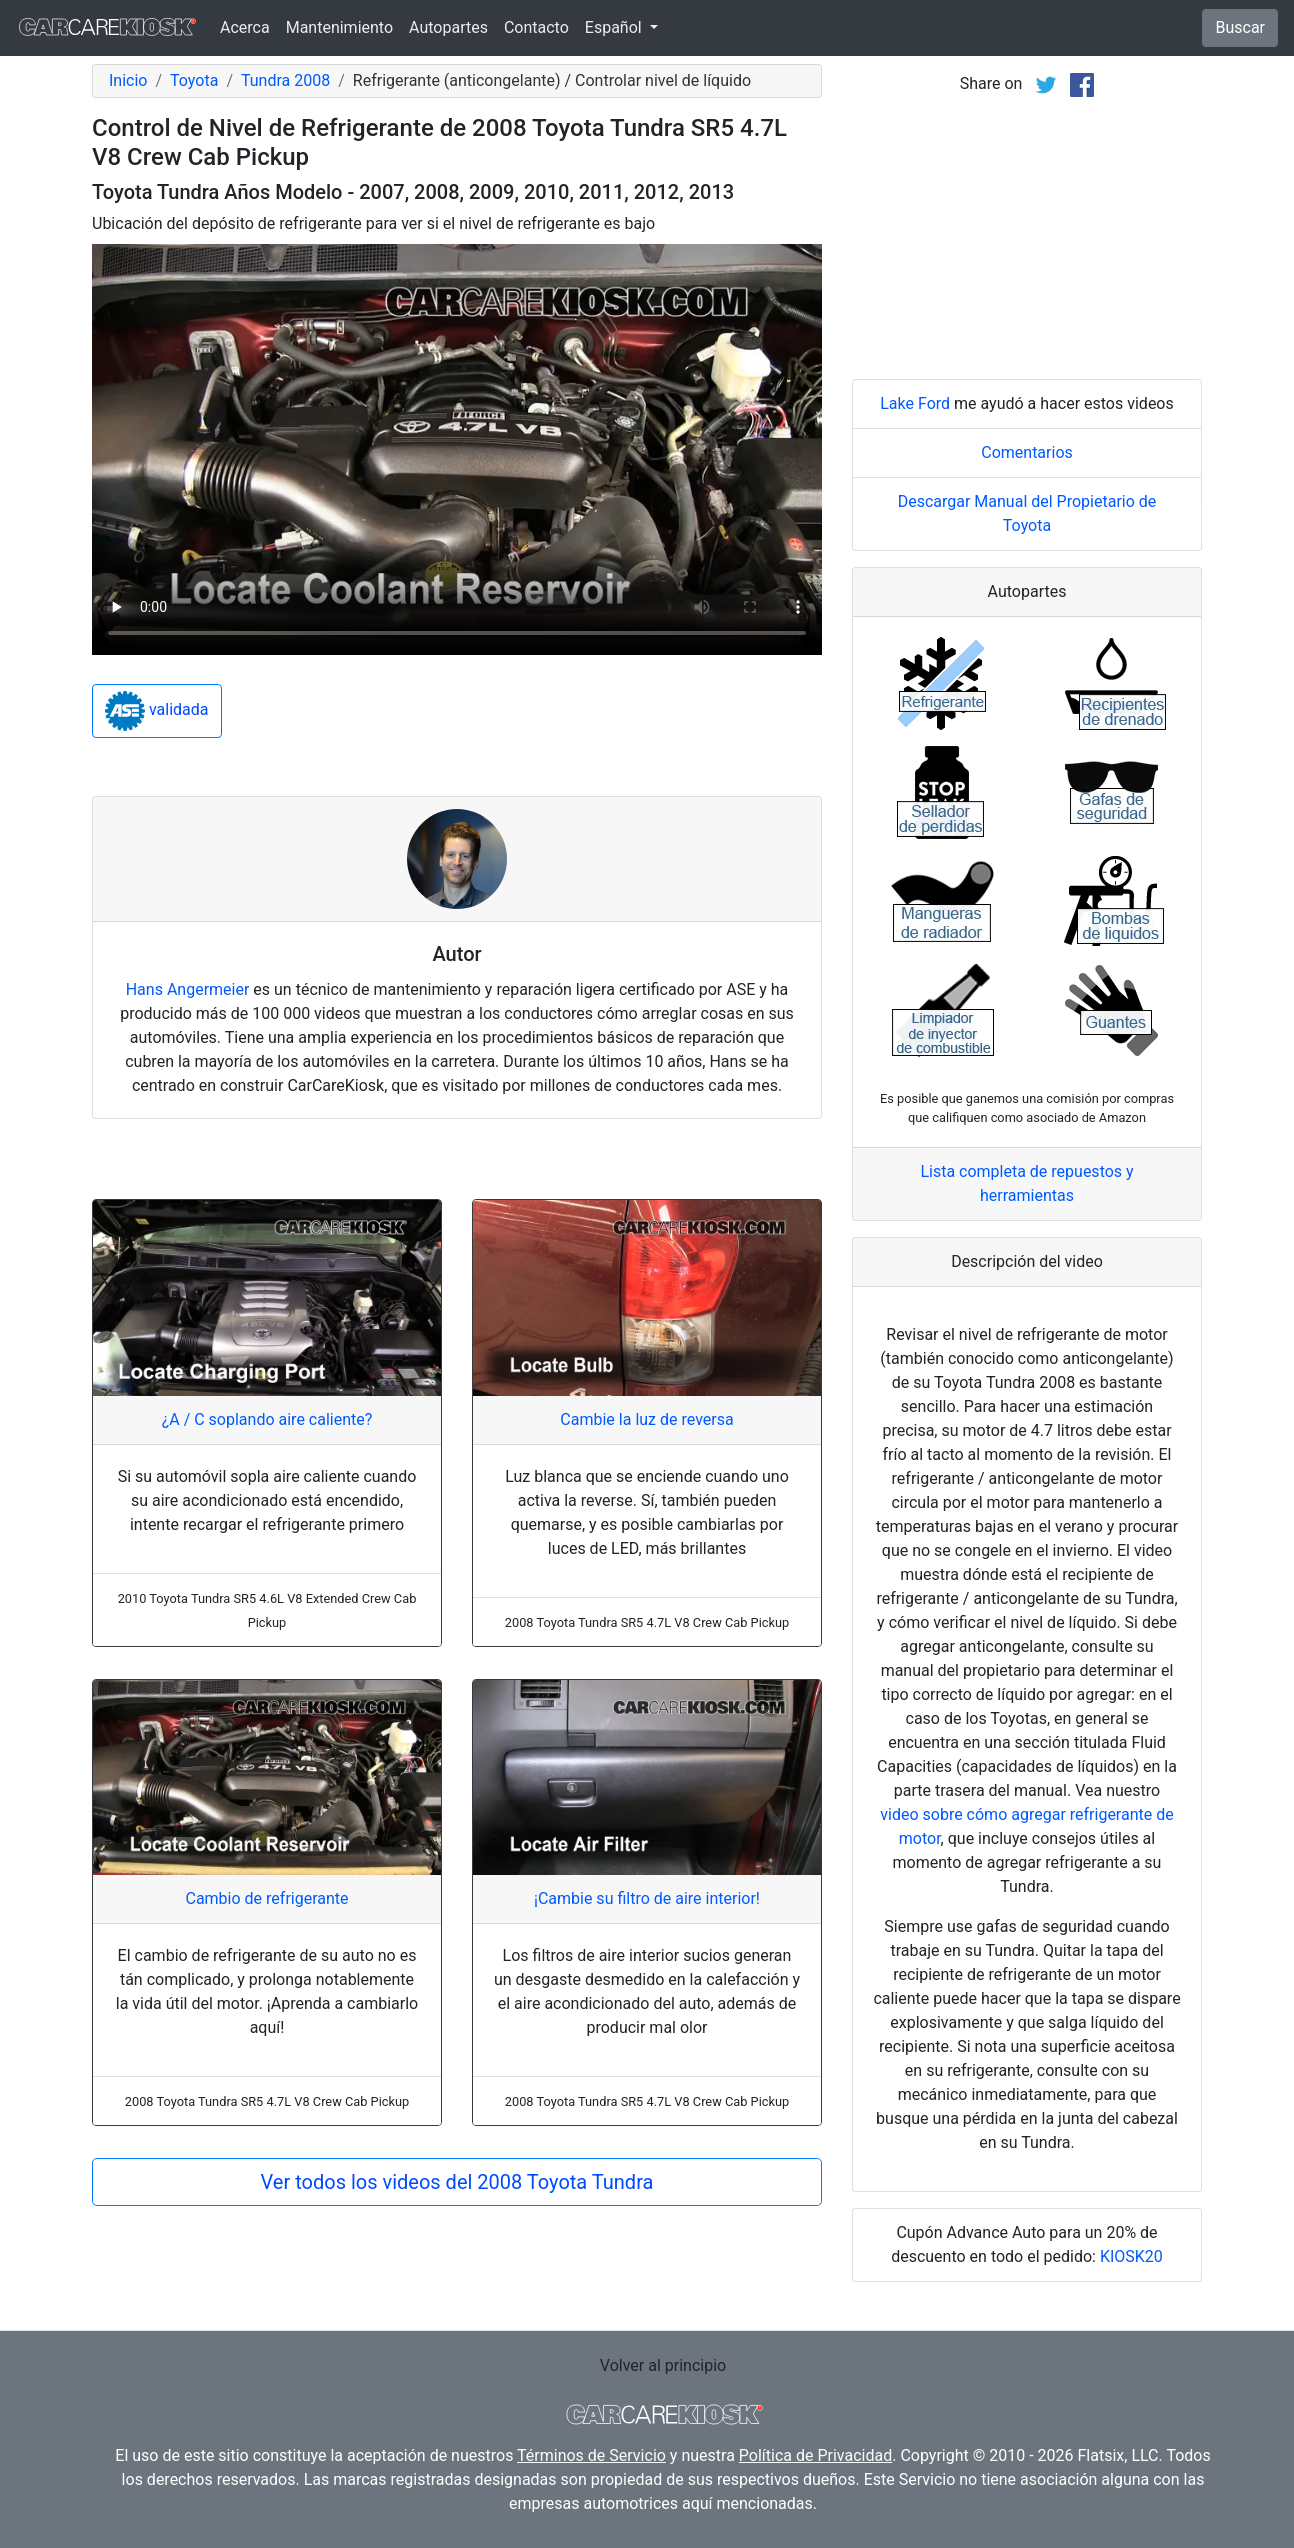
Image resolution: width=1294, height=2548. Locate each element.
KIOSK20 (1131, 2256)
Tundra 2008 (285, 80)
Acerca (245, 27)
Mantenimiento (339, 27)
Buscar (1240, 27)
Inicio (128, 80)
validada (157, 711)
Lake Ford (915, 403)
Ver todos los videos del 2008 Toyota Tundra (457, 2182)
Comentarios (1027, 452)
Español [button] (615, 27)
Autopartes (448, 27)
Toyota (194, 80)
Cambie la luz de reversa (646, 1419)
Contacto (536, 27)
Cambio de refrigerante (266, 1898)
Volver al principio (663, 2365)
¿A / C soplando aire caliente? (267, 1419)
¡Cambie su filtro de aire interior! (647, 1898)
